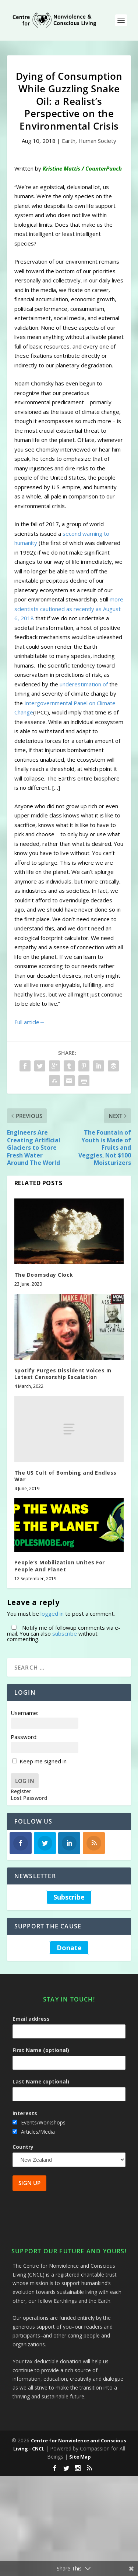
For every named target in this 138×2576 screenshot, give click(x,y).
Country (23, 2146)
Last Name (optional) (41, 2081)
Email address (31, 2018)
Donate (69, 1947)
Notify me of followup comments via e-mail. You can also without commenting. (63, 1633)
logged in (52, 1613)
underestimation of (84, 684)
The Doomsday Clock (43, 1274)
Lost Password (29, 1798)
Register (21, 1791)
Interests (25, 2113)
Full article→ (29, 1022)
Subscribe (69, 1897)
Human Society (97, 140)
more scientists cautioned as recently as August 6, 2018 (68, 609)
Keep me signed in (43, 1761)
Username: (24, 1712)
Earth (68, 140)
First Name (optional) (41, 2050)
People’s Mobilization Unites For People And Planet (59, 1565)
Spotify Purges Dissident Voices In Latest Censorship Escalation (63, 1373)
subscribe (64, 1633)
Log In (24, 1780)
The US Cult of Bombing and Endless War (65, 1476)
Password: (24, 1736)
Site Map (80, 2456)
